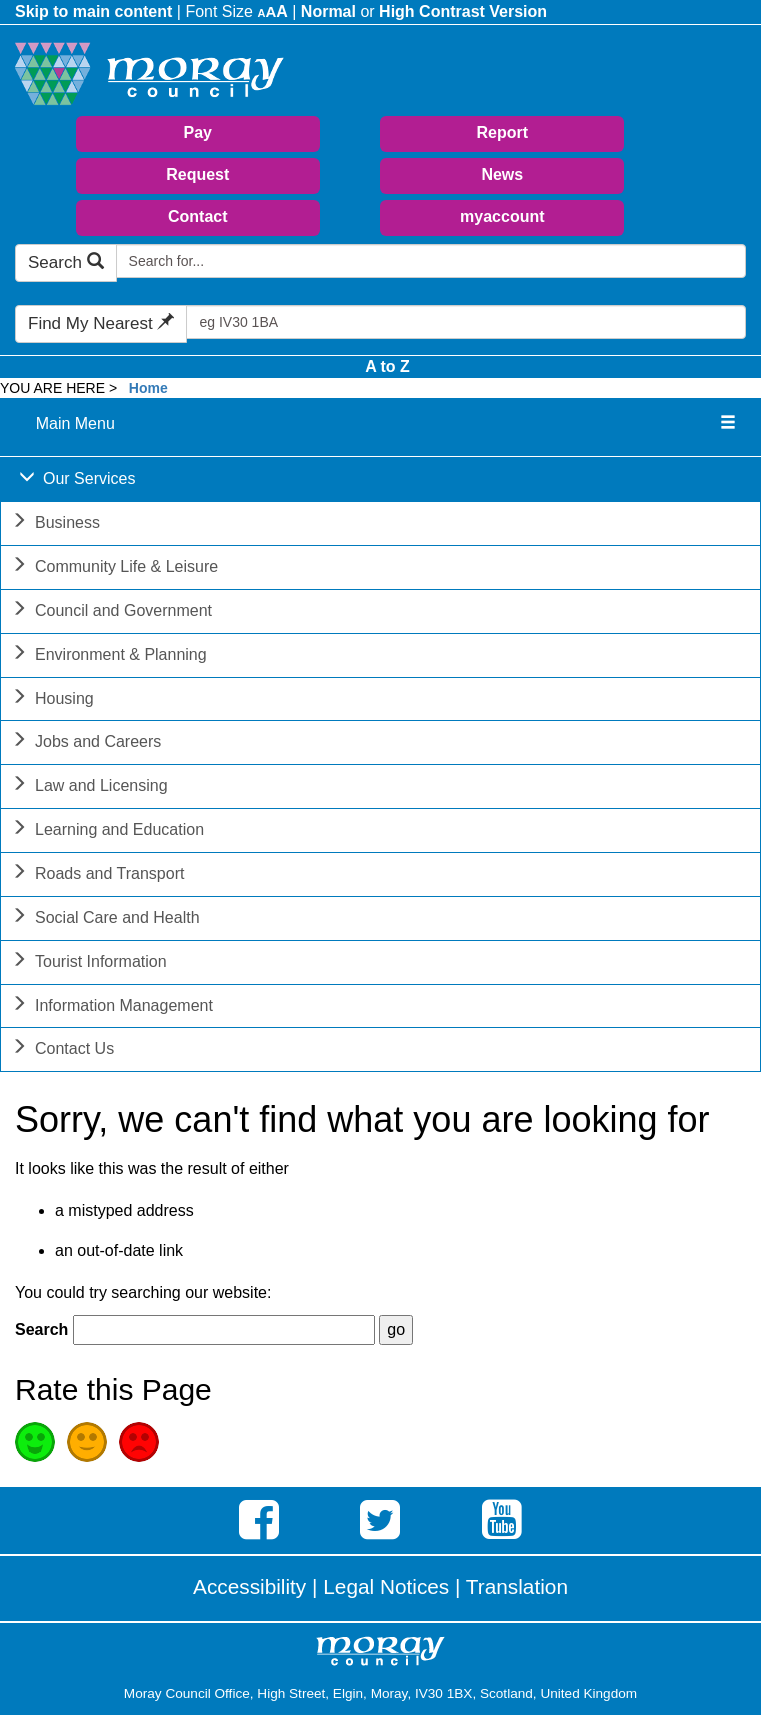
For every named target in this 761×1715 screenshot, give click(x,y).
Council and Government (111, 612)
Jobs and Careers (86, 743)
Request (197, 174)
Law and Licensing (89, 787)
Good (35, 1442)
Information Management (112, 1007)
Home (148, 388)
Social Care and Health (105, 919)
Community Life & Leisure (114, 568)
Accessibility (249, 1586)
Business (55, 524)
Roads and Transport (97, 875)
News (502, 174)
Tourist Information (89, 963)
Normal (328, 11)
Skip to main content (93, 11)
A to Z (387, 366)
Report (503, 132)
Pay (198, 132)
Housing (52, 700)
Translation (517, 1586)
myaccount (502, 216)
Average (87, 1442)
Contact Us (62, 1050)
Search (66, 262)
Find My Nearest (101, 323)
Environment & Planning (109, 656)
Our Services (77, 480)
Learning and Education (107, 831)
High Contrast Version (463, 11)
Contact (198, 216)
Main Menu (75, 423)
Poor (139, 1442)
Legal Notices (386, 1586)
